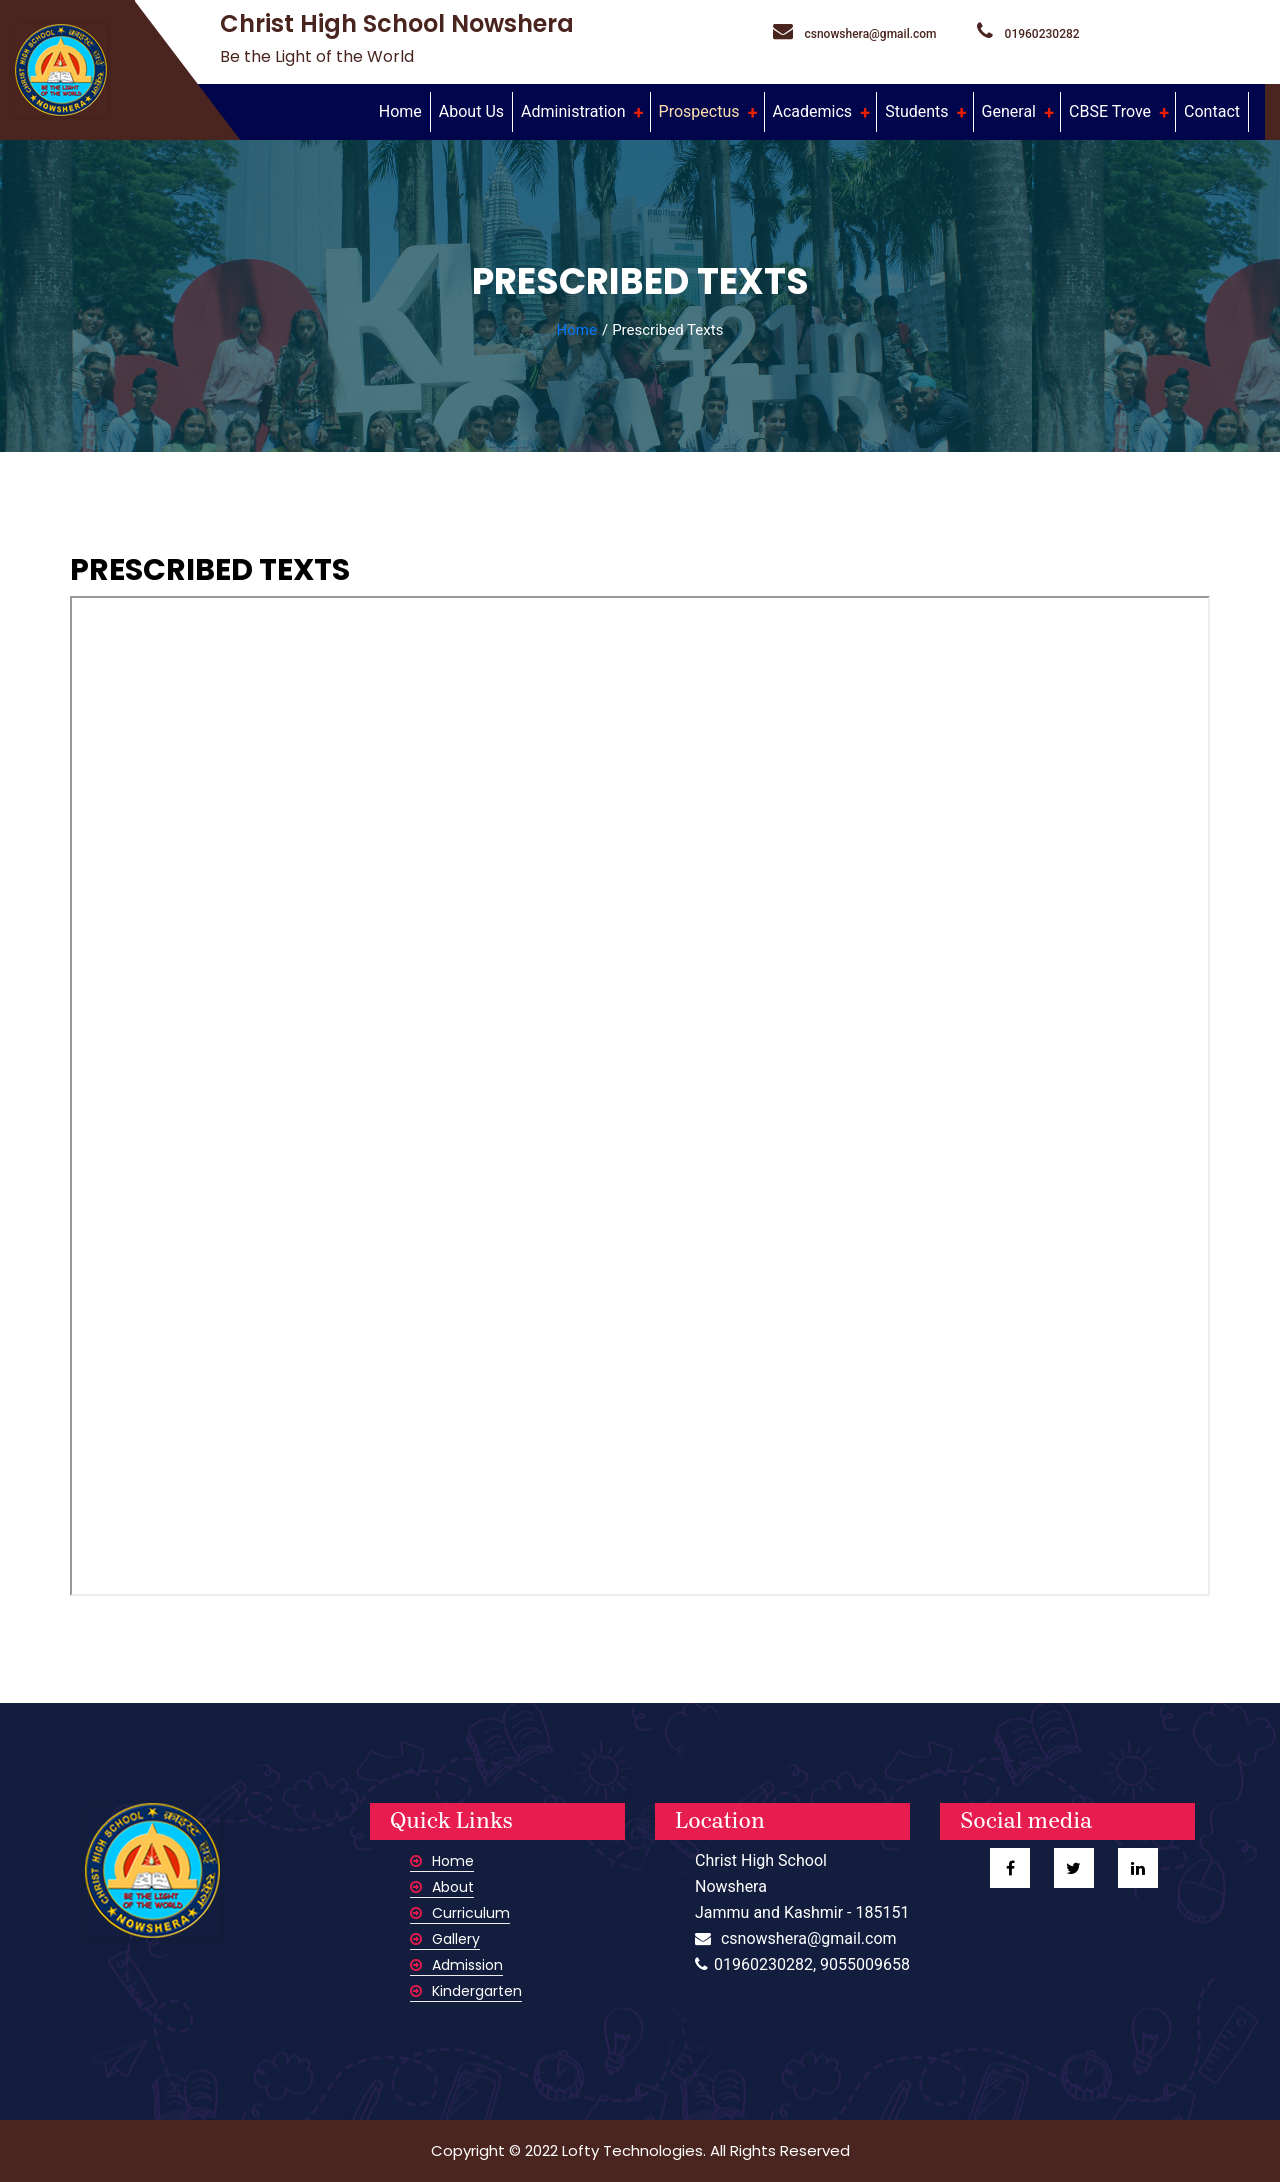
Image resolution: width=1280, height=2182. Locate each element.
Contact (1212, 111)
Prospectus (701, 111)
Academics (815, 111)
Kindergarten (466, 1991)
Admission (456, 1965)
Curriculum (460, 1913)
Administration (575, 111)
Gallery (445, 1939)
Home (404, 110)
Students (918, 111)
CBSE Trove (1112, 111)
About (442, 1887)
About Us (471, 111)
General (1011, 111)
